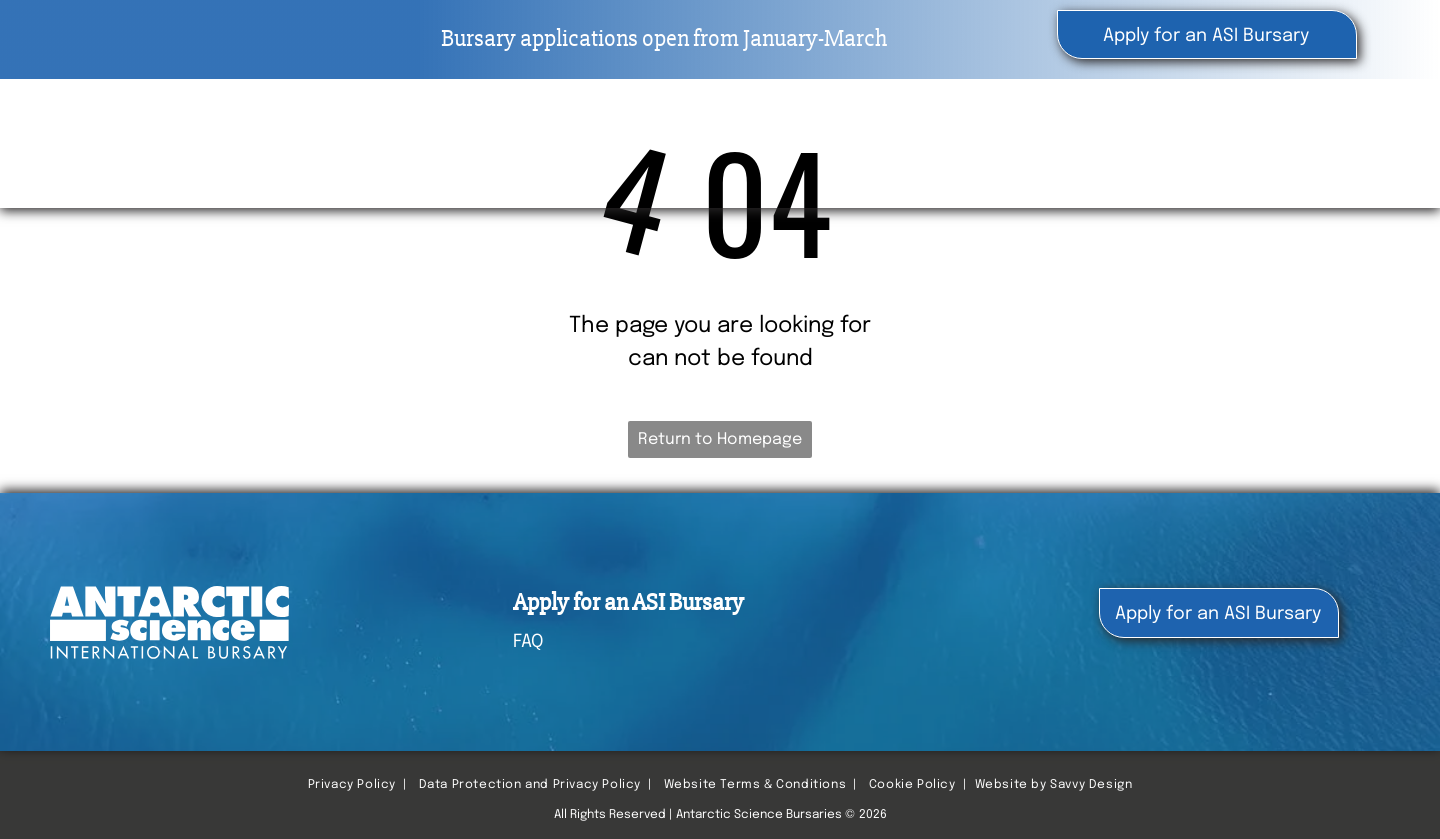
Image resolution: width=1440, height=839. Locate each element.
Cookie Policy (912, 785)
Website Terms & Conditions (755, 785)
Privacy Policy (352, 785)
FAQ (528, 642)
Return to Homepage (720, 439)
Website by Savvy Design (1054, 785)
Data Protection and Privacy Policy (530, 785)
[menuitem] (828, 140)
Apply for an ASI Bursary (628, 602)
